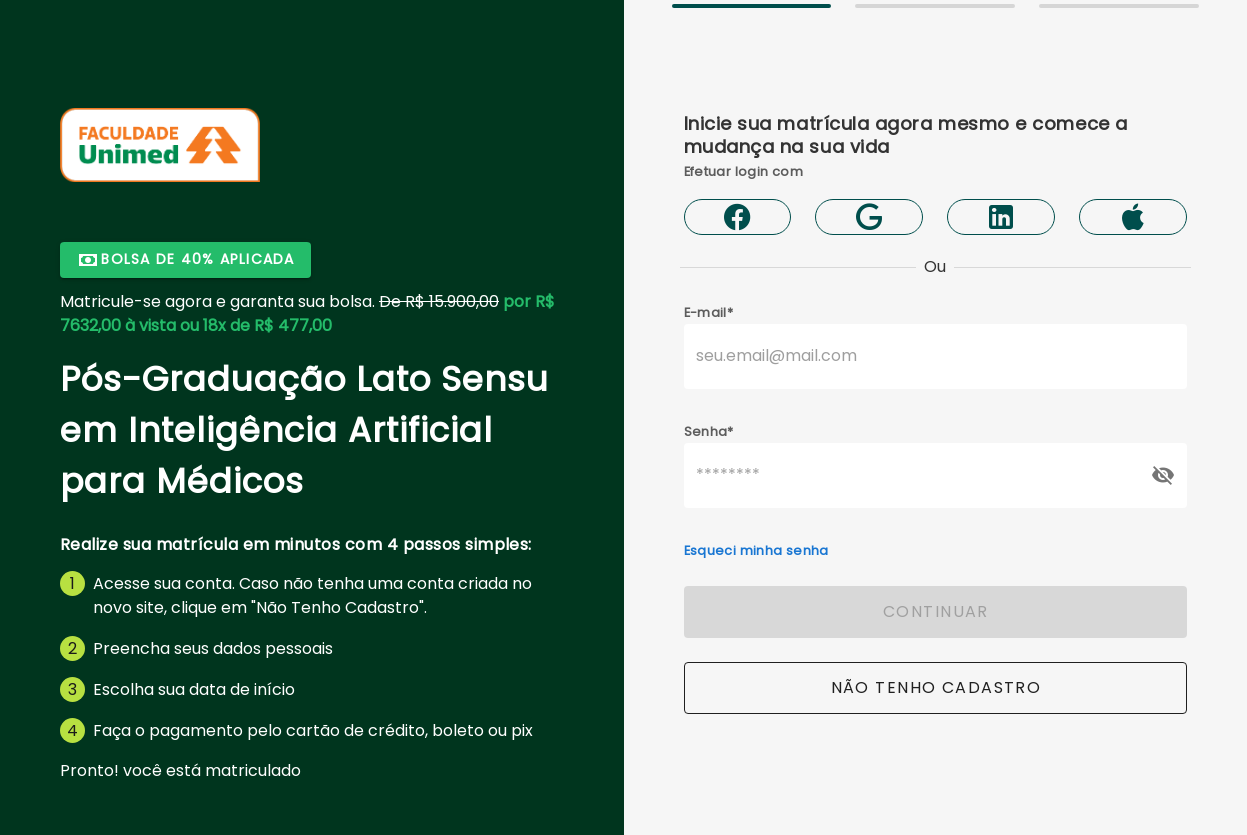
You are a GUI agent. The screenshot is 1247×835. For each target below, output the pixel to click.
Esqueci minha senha (756, 550)
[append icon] (1163, 475)
